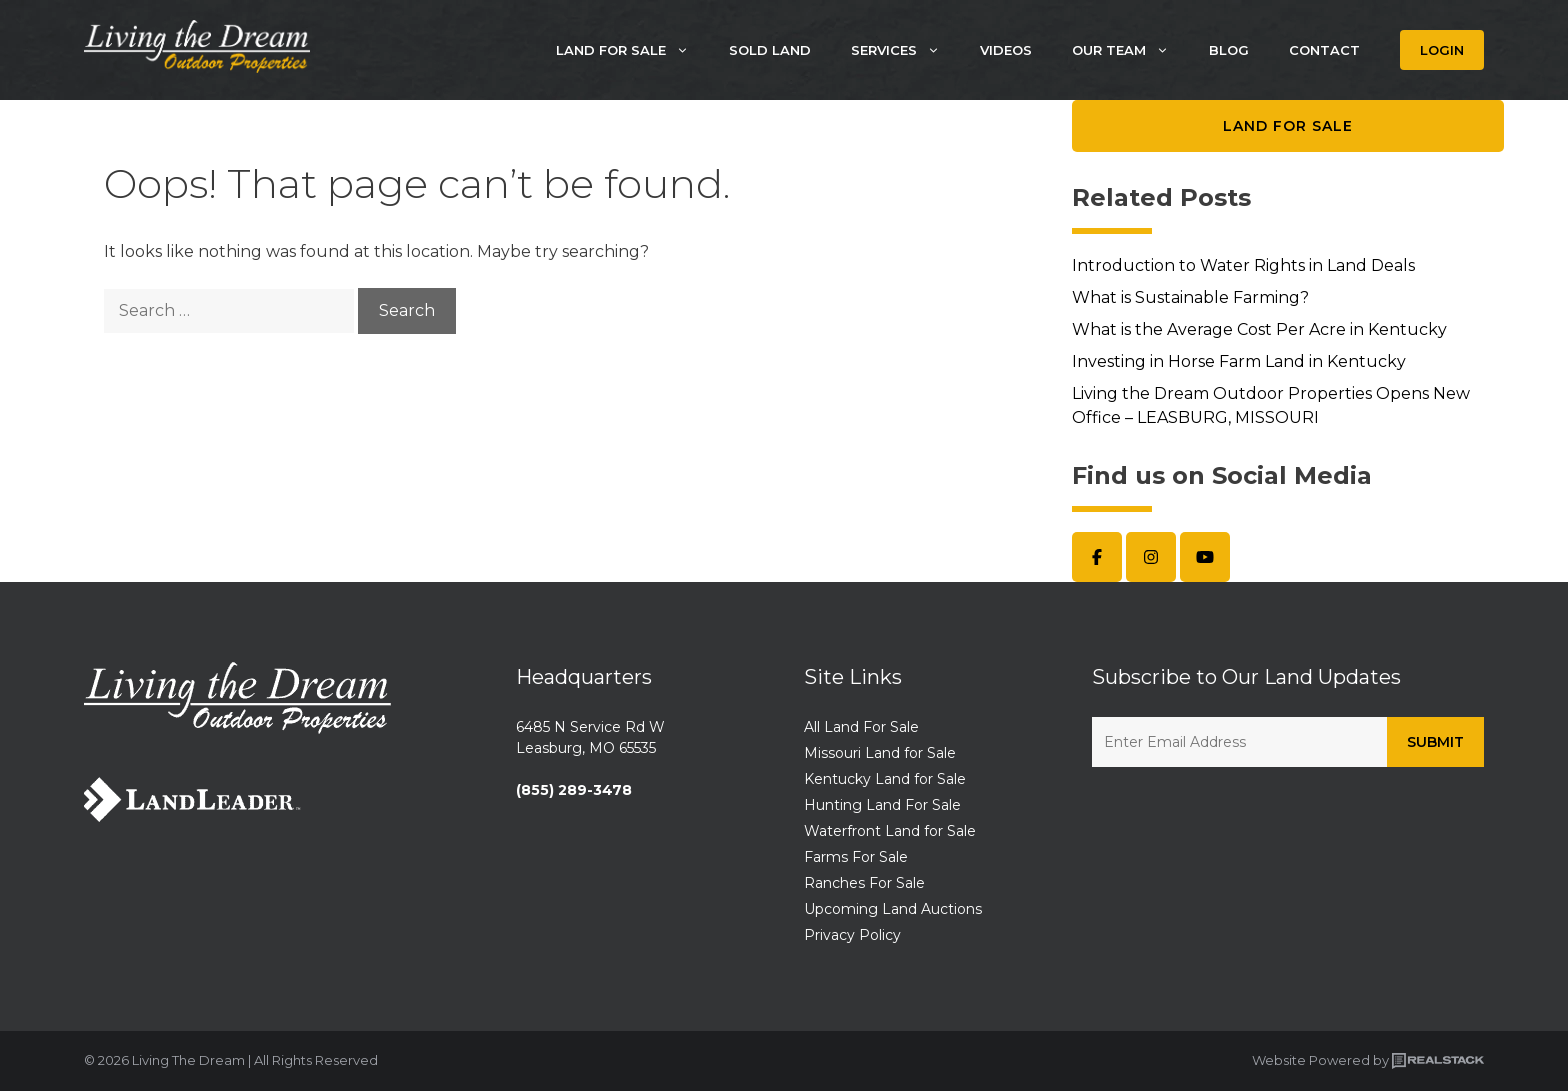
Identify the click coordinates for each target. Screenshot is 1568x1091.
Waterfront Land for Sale (890, 831)
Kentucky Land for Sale (885, 779)
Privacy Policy (852, 935)
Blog (1229, 50)
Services (905, 50)
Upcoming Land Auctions (893, 909)
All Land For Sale (861, 727)
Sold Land (770, 50)
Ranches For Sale (864, 883)
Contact (1324, 50)
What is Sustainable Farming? (1190, 297)
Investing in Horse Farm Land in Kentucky (1239, 361)
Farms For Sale (856, 857)
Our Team (1130, 50)
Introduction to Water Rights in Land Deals (1243, 265)
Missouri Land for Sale (880, 753)
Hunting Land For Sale (882, 805)
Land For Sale (632, 50)
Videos (1006, 50)
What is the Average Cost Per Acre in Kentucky (1259, 329)
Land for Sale (1288, 126)
